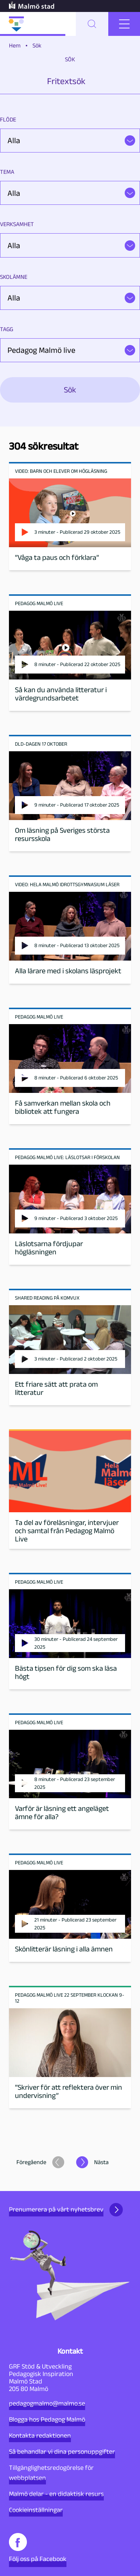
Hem (15, 45)
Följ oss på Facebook (37, 2548)
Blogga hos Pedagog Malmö (47, 2419)
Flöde (8, 119)
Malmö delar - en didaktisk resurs (56, 2494)
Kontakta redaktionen (40, 2435)
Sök (70, 59)
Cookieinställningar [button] (36, 2510)
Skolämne (13, 277)
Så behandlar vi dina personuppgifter (62, 2451)
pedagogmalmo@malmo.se (47, 2403)
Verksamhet (17, 224)
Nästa (101, 2162)
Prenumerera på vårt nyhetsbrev (66, 2209)
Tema (7, 172)
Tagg (6, 329)
